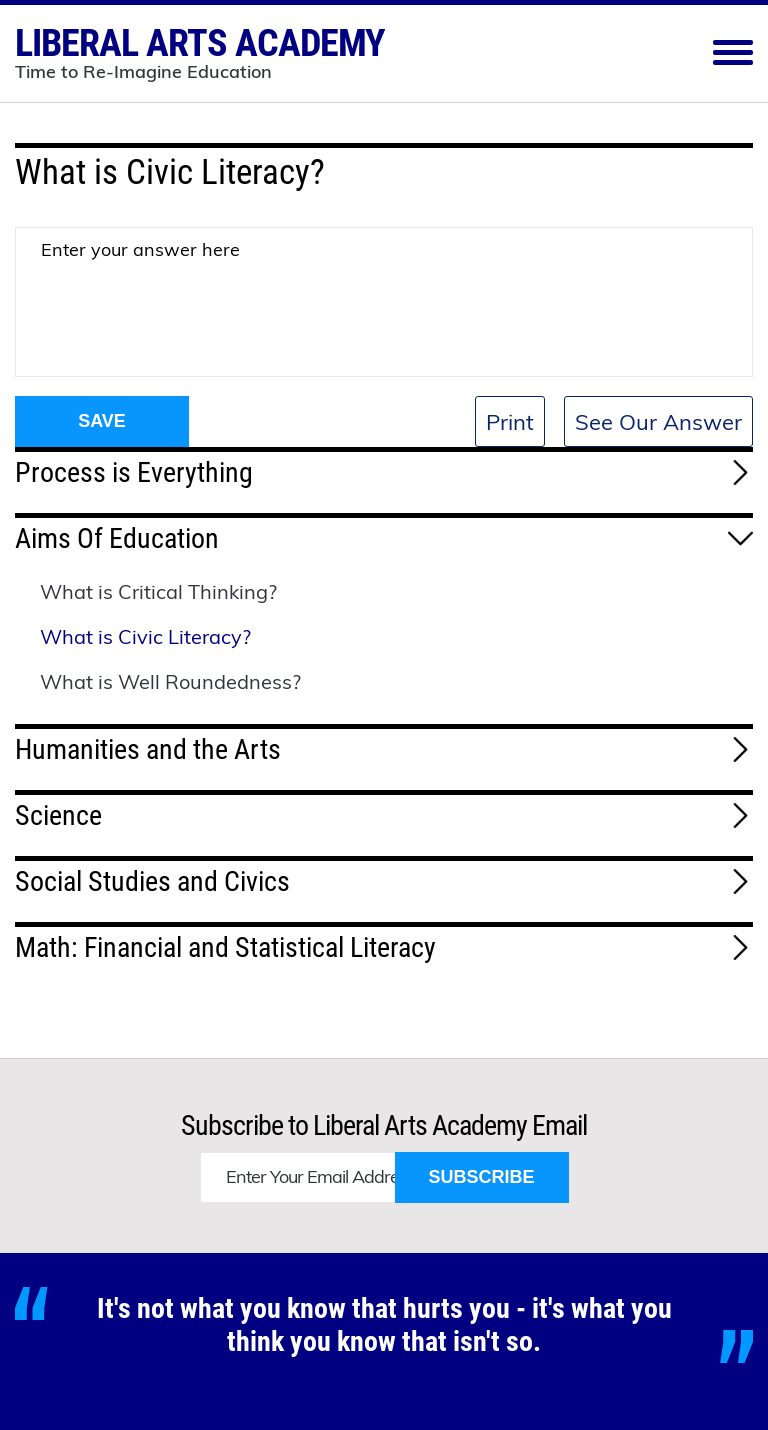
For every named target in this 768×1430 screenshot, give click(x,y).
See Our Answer (658, 422)
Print (510, 422)
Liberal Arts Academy (200, 50)
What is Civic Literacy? (145, 636)
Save (102, 421)
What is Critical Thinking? (158, 591)
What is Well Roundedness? (170, 681)
